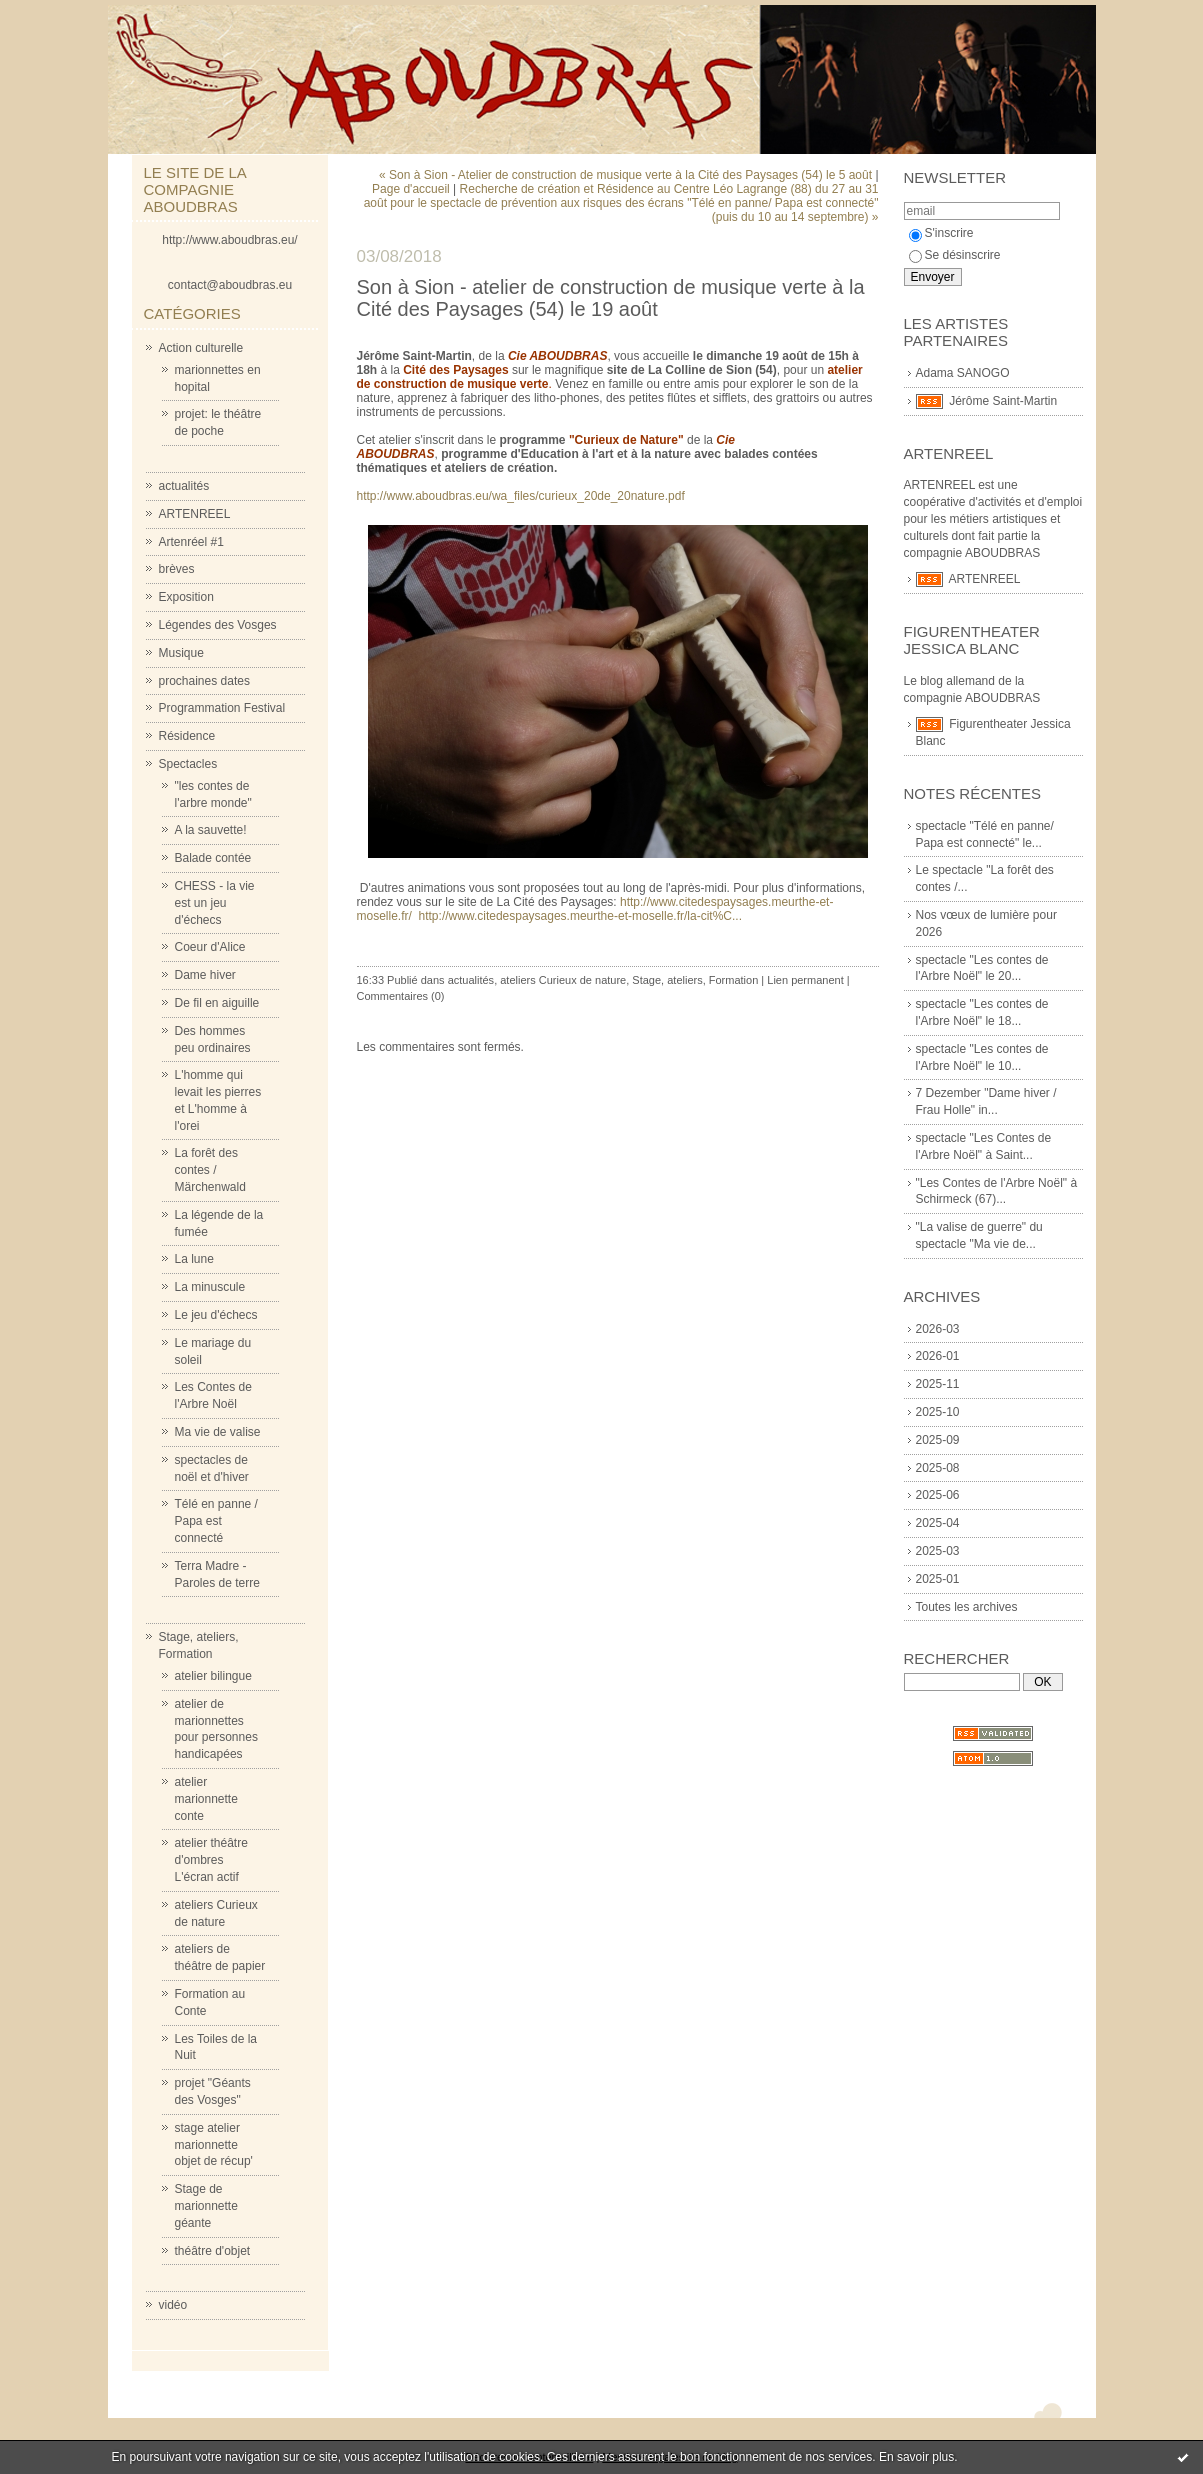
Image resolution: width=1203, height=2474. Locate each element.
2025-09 (938, 1440)
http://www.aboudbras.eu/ (229, 240)
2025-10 (938, 1412)
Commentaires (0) (401, 996)
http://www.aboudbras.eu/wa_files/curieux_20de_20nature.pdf (521, 496)
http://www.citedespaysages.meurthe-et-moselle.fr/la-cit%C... (580, 916)
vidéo (173, 2305)
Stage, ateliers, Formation (695, 980)
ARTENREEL (195, 514)
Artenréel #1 (191, 542)
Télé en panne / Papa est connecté (216, 1521)
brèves (177, 569)
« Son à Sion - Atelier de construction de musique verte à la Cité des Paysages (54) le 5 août (625, 175)
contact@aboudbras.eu (230, 285)
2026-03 (938, 1329)
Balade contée (213, 858)
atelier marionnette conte (206, 1799)
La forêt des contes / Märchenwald (210, 1170)
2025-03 (938, 1551)
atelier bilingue (213, 1676)
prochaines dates (204, 681)
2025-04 (938, 1523)
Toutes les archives (967, 1607)
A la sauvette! (211, 830)
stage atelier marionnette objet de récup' (214, 2145)
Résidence (187, 736)
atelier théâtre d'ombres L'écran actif (211, 1860)
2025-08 (938, 1468)
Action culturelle (201, 348)
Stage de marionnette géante (206, 2206)
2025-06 (938, 1495)
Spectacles (188, 764)
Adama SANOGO (963, 373)
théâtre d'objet (213, 2251)
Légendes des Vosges (218, 625)
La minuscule (210, 1287)
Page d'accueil (411, 189)
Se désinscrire (955, 255)
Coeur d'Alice (210, 947)
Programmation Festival (222, 708)
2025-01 (938, 1579)
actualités (184, 486)
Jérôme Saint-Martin (1003, 401)
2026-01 (938, 1356)
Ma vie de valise (218, 1432)
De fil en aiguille (217, 1003)
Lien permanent (805, 980)
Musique (181, 653)
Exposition (186, 597)
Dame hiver (205, 975)
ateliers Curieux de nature (563, 980)
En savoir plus (916, 2457)
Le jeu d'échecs (216, 1315)
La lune (194, 1259)
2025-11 (938, 1384)
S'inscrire (941, 233)
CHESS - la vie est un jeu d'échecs (215, 903)
